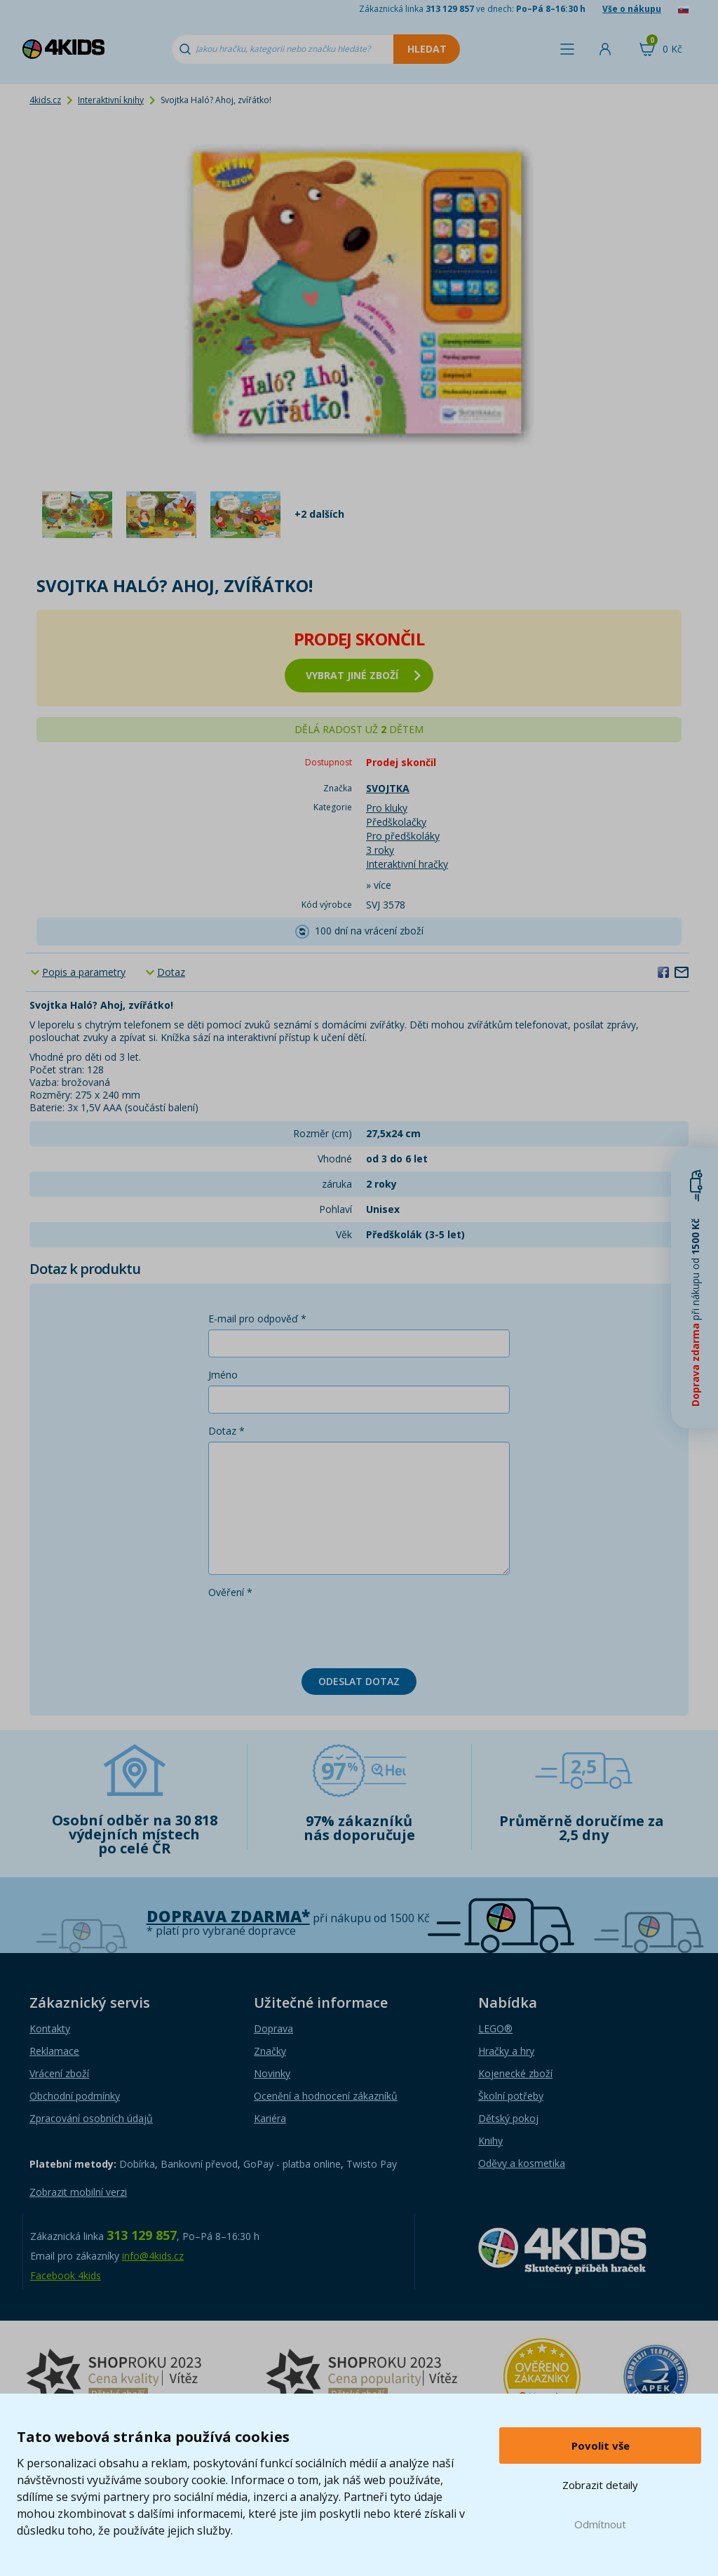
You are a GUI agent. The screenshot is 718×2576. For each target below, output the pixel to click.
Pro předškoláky (403, 836)
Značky (270, 2051)
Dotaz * (226, 1430)
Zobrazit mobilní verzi (78, 2192)
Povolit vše (600, 2446)
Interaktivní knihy (111, 100)
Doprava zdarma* (228, 1916)
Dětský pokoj (508, 2118)
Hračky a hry (506, 2051)
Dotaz (171, 972)
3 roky (380, 850)
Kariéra (270, 2118)
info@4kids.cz (153, 2255)
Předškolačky (396, 822)
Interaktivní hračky (407, 864)
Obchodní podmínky (74, 2095)
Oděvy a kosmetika (521, 2163)
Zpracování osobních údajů (91, 2118)
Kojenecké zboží (515, 2073)
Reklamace (54, 2051)
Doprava (273, 2028)
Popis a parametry (84, 972)
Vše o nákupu (631, 9)
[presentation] (314, 1630)
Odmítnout (600, 2524)
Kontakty (49, 2028)
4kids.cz (45, 100)
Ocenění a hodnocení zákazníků (326, 2095)
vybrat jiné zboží (363, 675)
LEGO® (495, 2028)
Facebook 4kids (65, 2275)
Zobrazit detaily (600, 2485)
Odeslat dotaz (359, 1681)
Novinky (272, 2073)
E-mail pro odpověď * (257, 1318)
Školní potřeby (510, 2095)
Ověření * (230, 1592)
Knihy (490, 2140)
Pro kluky (386, 807)
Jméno (223, 1374)
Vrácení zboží (59, 2073)
